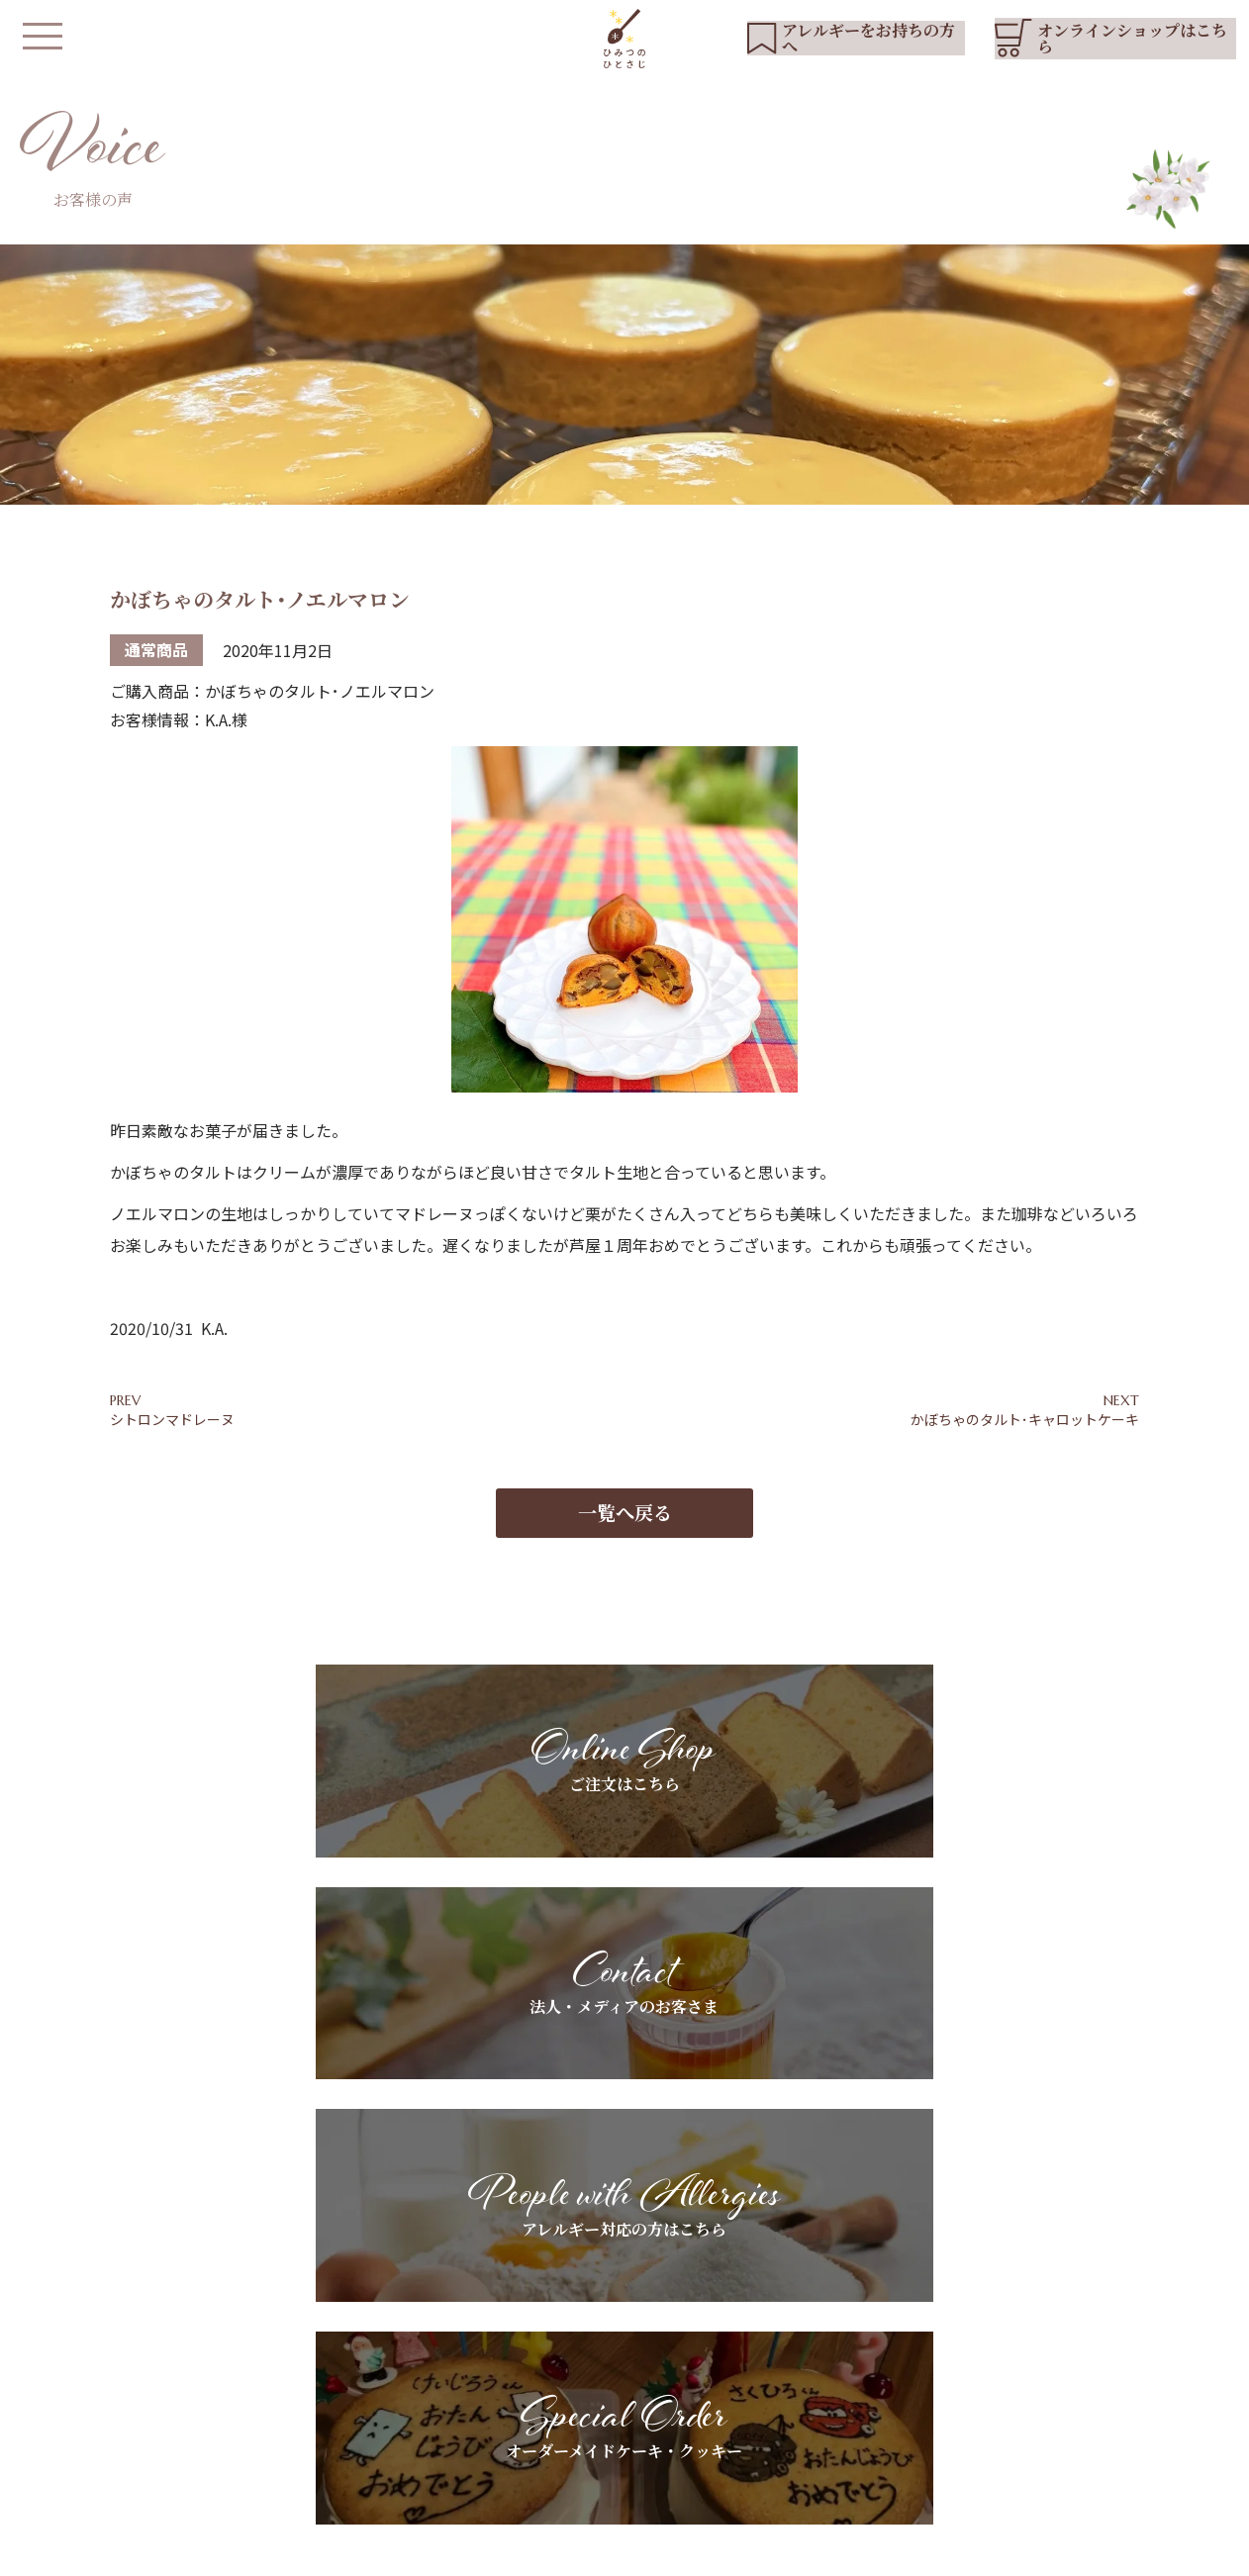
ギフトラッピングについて (845, 2367)
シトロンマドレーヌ (172, 1421)
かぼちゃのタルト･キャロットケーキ (1025, 1421)
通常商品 (156, 652)
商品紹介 (488, 2385)
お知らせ (981, 2318)
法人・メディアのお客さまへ (851, 2333)
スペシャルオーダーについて (659, 2385)
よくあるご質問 (617, 2419)
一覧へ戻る (625, 1526)
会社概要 (591, 2551)
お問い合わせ (994, 2385)
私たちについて (508, 2351)
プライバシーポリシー (478, 2551)
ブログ (974, 2351)
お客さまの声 (803, 2401)
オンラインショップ (522, 2479)
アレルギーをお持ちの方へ (651, 2351)
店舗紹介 (488, 2419)
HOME (484, 2318)
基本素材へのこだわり (638, 2318)
